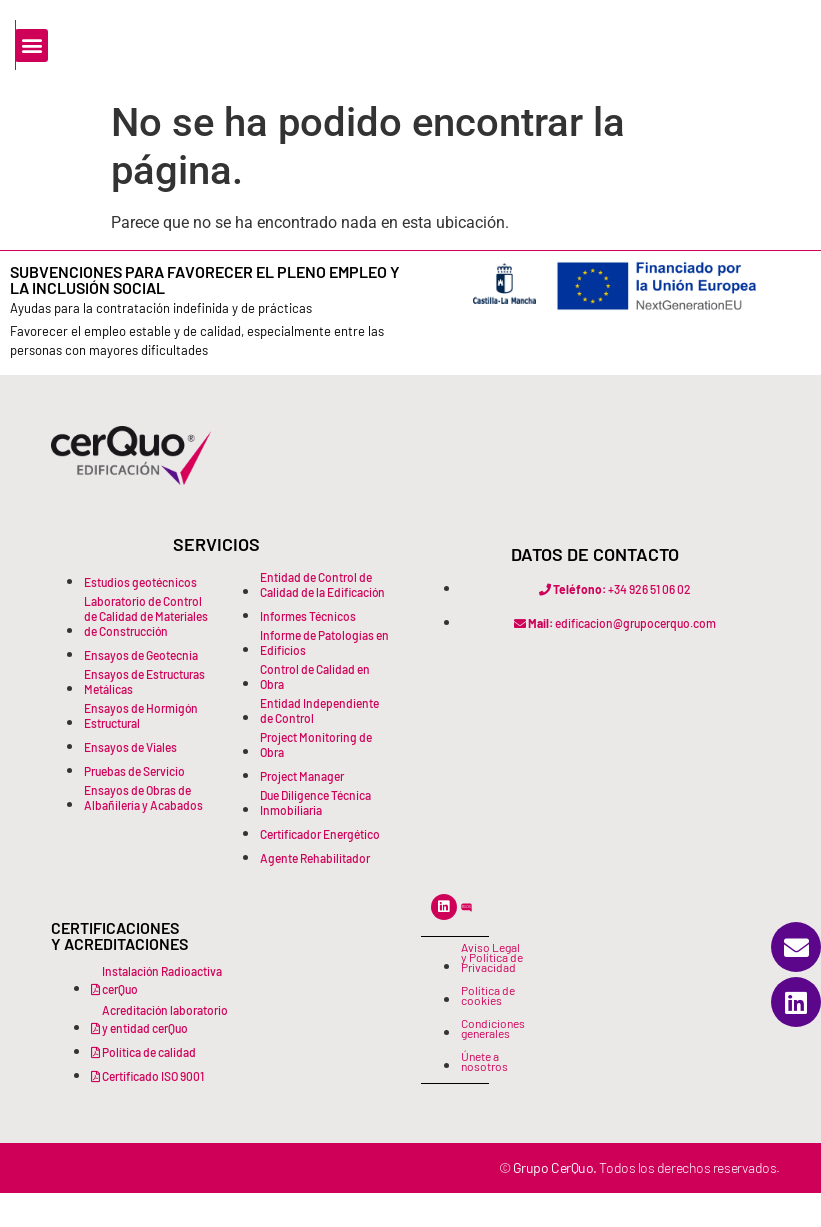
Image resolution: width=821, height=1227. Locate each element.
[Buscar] (138, 85)
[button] (671, 40)
